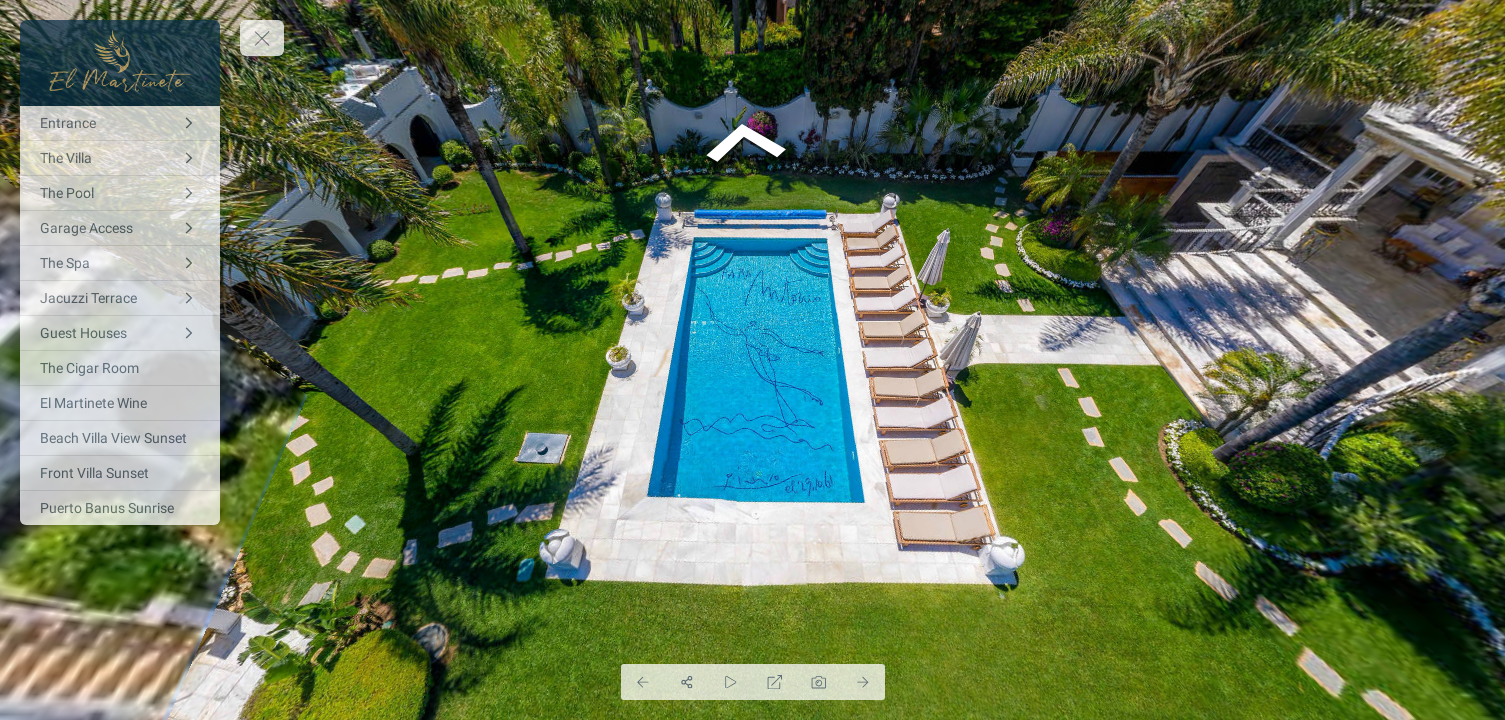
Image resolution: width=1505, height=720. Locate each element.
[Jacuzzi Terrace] (120, 298)
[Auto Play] (731, 682)
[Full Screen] (775, 682)
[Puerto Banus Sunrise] (120, 508)
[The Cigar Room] (120, 368)
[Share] (687, 682)
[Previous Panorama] (643, 682)
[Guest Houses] (120, 333)
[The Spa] (120, 263)
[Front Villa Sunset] (120, 473)
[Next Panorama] (863, 682)
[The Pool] (120, 193)
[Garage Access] (120, 228)
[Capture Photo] (819, 682)
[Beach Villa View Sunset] (120, 438)
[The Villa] (120, 158)
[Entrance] (120, 123)
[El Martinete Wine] (120, 403)
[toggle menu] (262, 38)
